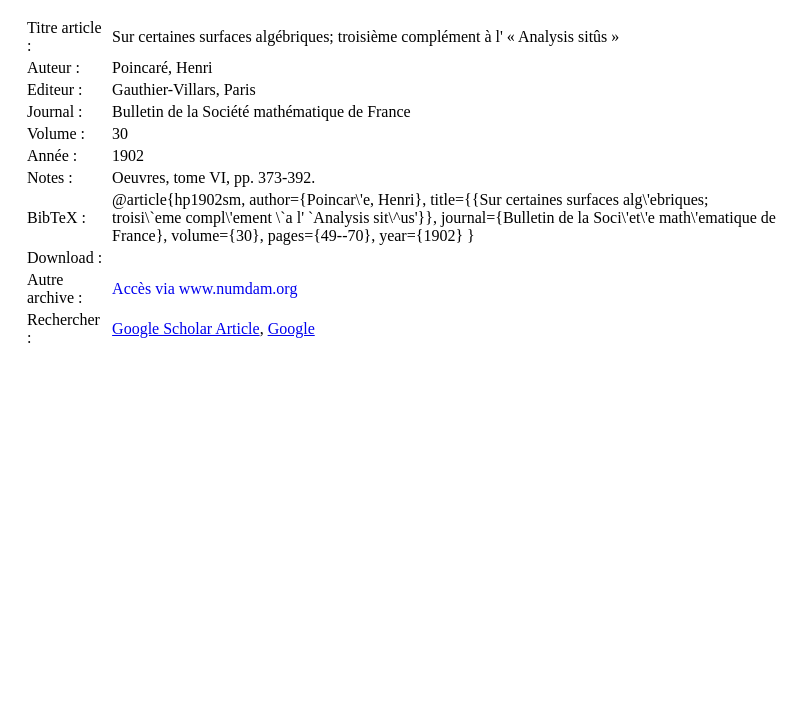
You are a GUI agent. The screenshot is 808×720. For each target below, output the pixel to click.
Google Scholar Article (186, 328)
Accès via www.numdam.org (204, 288)
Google (291, 328)
